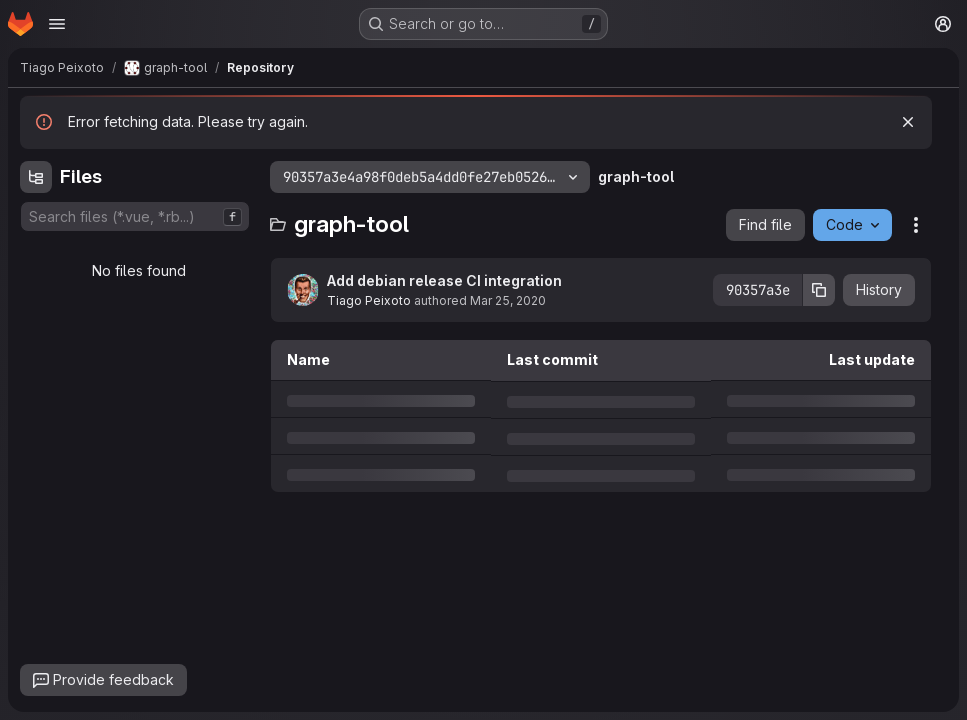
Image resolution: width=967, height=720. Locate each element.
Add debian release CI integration (444, 280)
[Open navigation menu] (57, 24)
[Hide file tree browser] (36, 177)
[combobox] (135, 216)
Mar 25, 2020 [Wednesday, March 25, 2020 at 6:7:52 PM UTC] (508, 300)
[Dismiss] (908, 122)
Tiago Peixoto (369, 300)
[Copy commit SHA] (819, 290)
